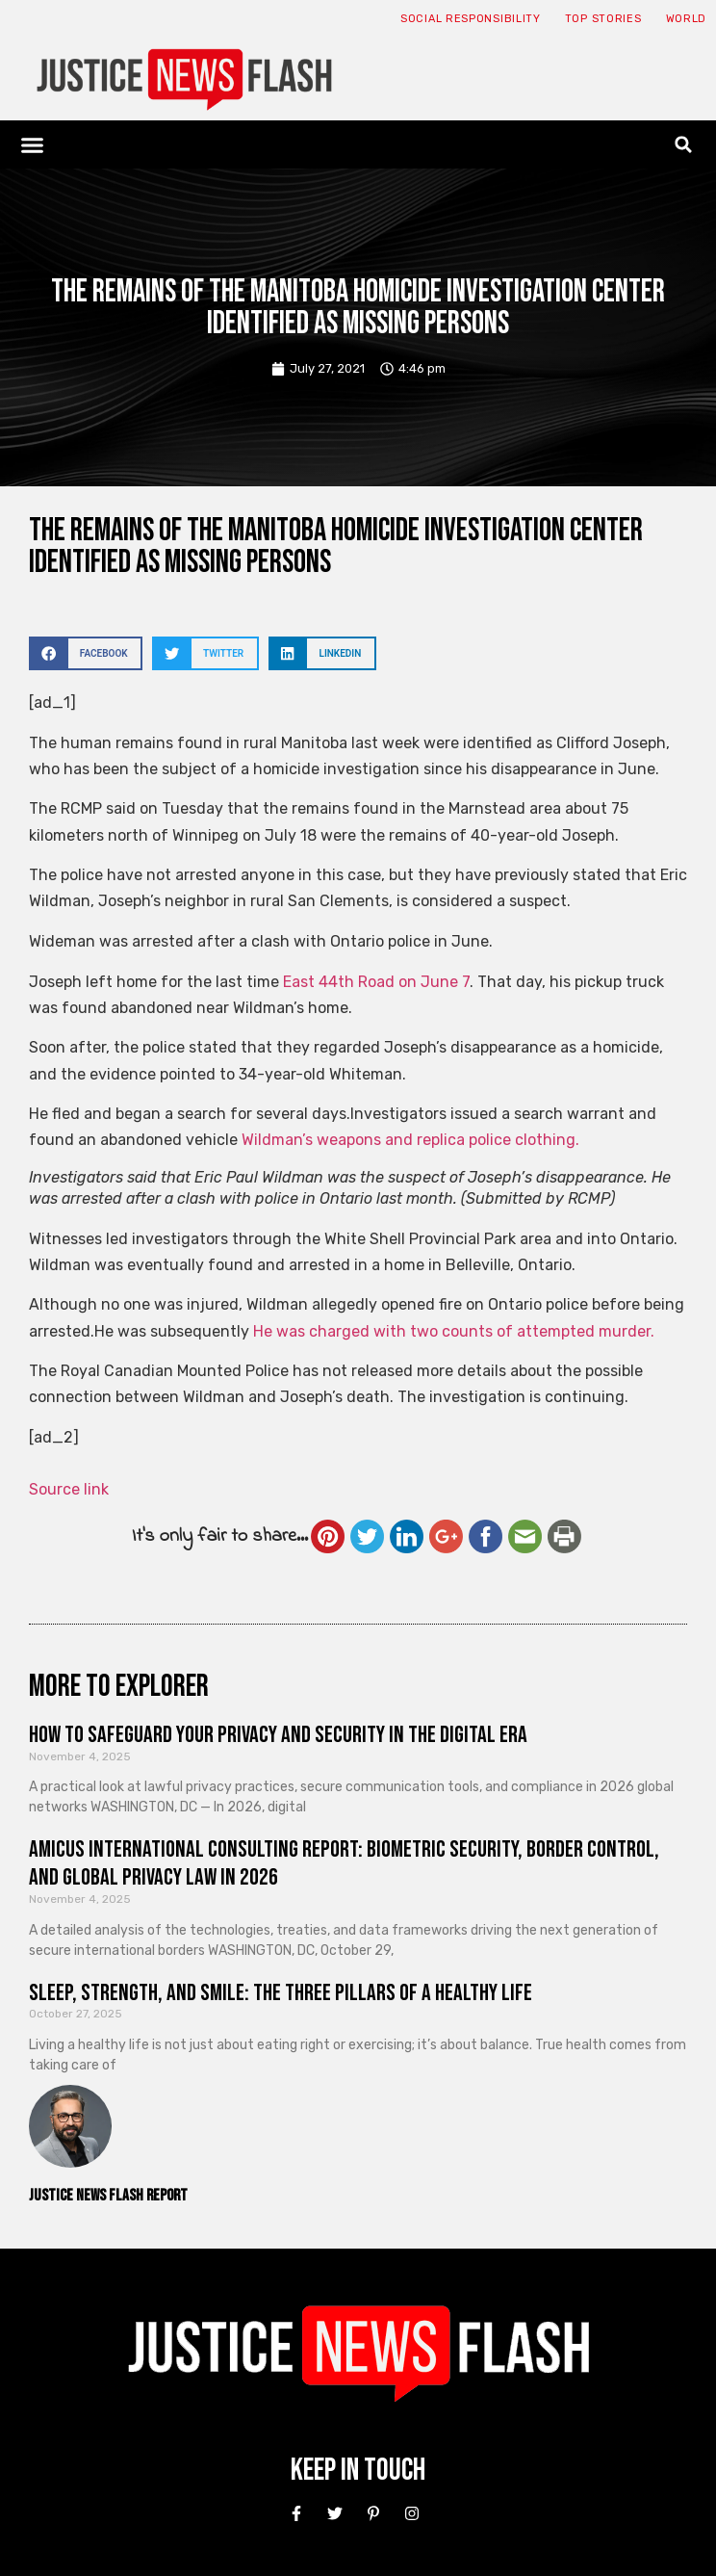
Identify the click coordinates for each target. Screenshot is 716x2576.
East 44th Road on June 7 (376, 982)
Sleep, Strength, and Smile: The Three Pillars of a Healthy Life (280, 1993)
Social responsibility (470, 19)
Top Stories (603, 19)
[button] (32, 144)
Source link (69, 1489)
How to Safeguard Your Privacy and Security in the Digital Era (278, 1735)
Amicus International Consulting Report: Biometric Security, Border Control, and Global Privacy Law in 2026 (344, 1863)
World (686, 19)
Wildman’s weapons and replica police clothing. (410, 1140)
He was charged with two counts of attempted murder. (453, 1331)
